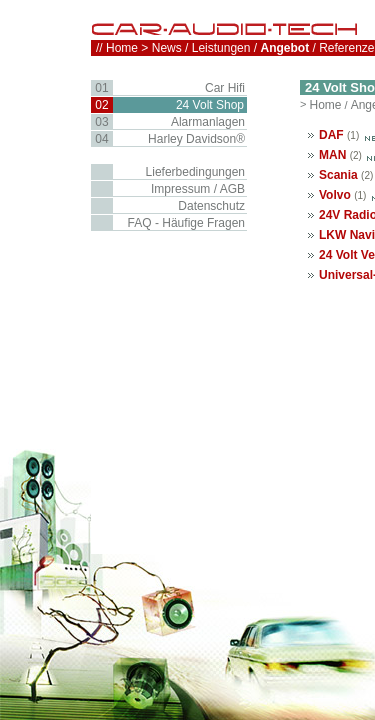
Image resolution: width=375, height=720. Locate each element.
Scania (338, 175)
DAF (331, 135)
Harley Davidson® (196, 139)
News (167, 48)
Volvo (335, 195)
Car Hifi (225, 88)
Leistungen (221, 48)
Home (325, 105)
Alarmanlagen (208, 122)
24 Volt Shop (210, 105)
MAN (332, 155)
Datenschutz (211, 206)
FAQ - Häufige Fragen (186, 223)
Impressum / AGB (198, 189)
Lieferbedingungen (195, 172)
